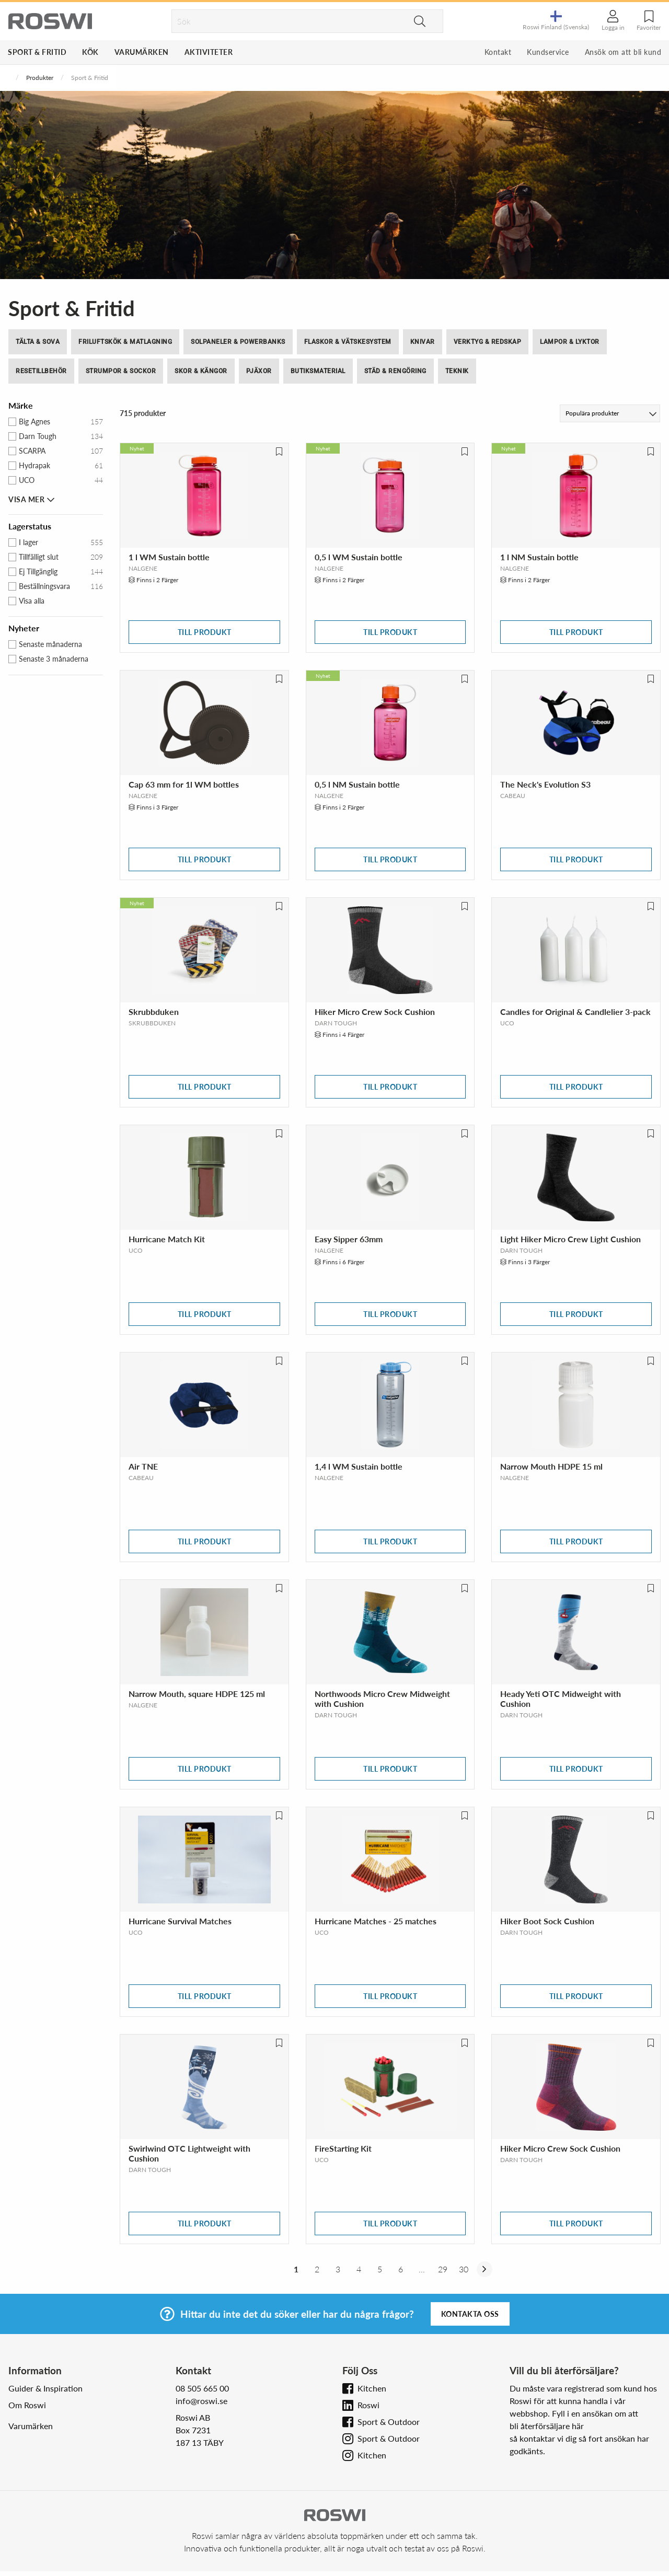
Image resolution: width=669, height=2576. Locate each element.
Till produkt (205, 632)
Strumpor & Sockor (121, 371)
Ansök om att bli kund (623, 52)
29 (442, 2269)
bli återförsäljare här (547, 2426)
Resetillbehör (41, 371)
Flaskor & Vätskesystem (347, 341)
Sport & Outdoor (388, 2422)
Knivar (422, 341)
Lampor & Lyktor (569, 341)
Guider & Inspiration (45, 2388)
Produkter (39, 78)
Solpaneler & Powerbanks (238, 341)
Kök (90, 52)
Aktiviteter (208, 52)
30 (463, 2269)
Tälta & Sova (38, 341)
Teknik (457, 371)
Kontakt (498, 52)
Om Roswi (27, 2405)
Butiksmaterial (318, 371)
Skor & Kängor (201, 371)
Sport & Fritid (37, 52)
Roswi (368, 2405)
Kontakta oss (470, 2313)
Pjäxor (259, 371)
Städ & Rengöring (395, 371)
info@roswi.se (201, 2401)
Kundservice (548, 52)
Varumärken (141, 52)
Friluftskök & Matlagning (125, 341)
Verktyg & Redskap (488, 341)
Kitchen (371, 2388)
